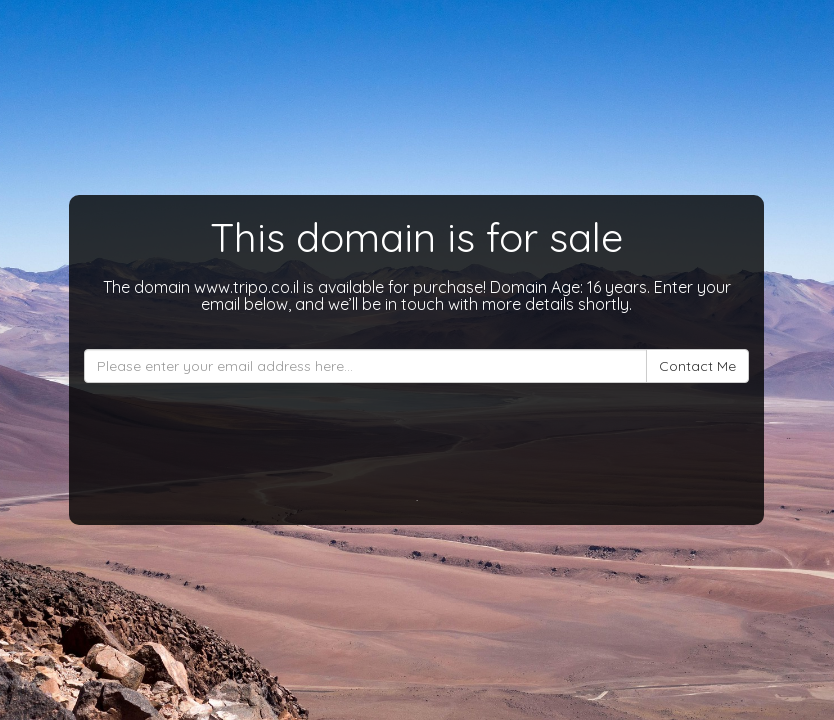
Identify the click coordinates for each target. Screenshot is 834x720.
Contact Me (697, 366)
